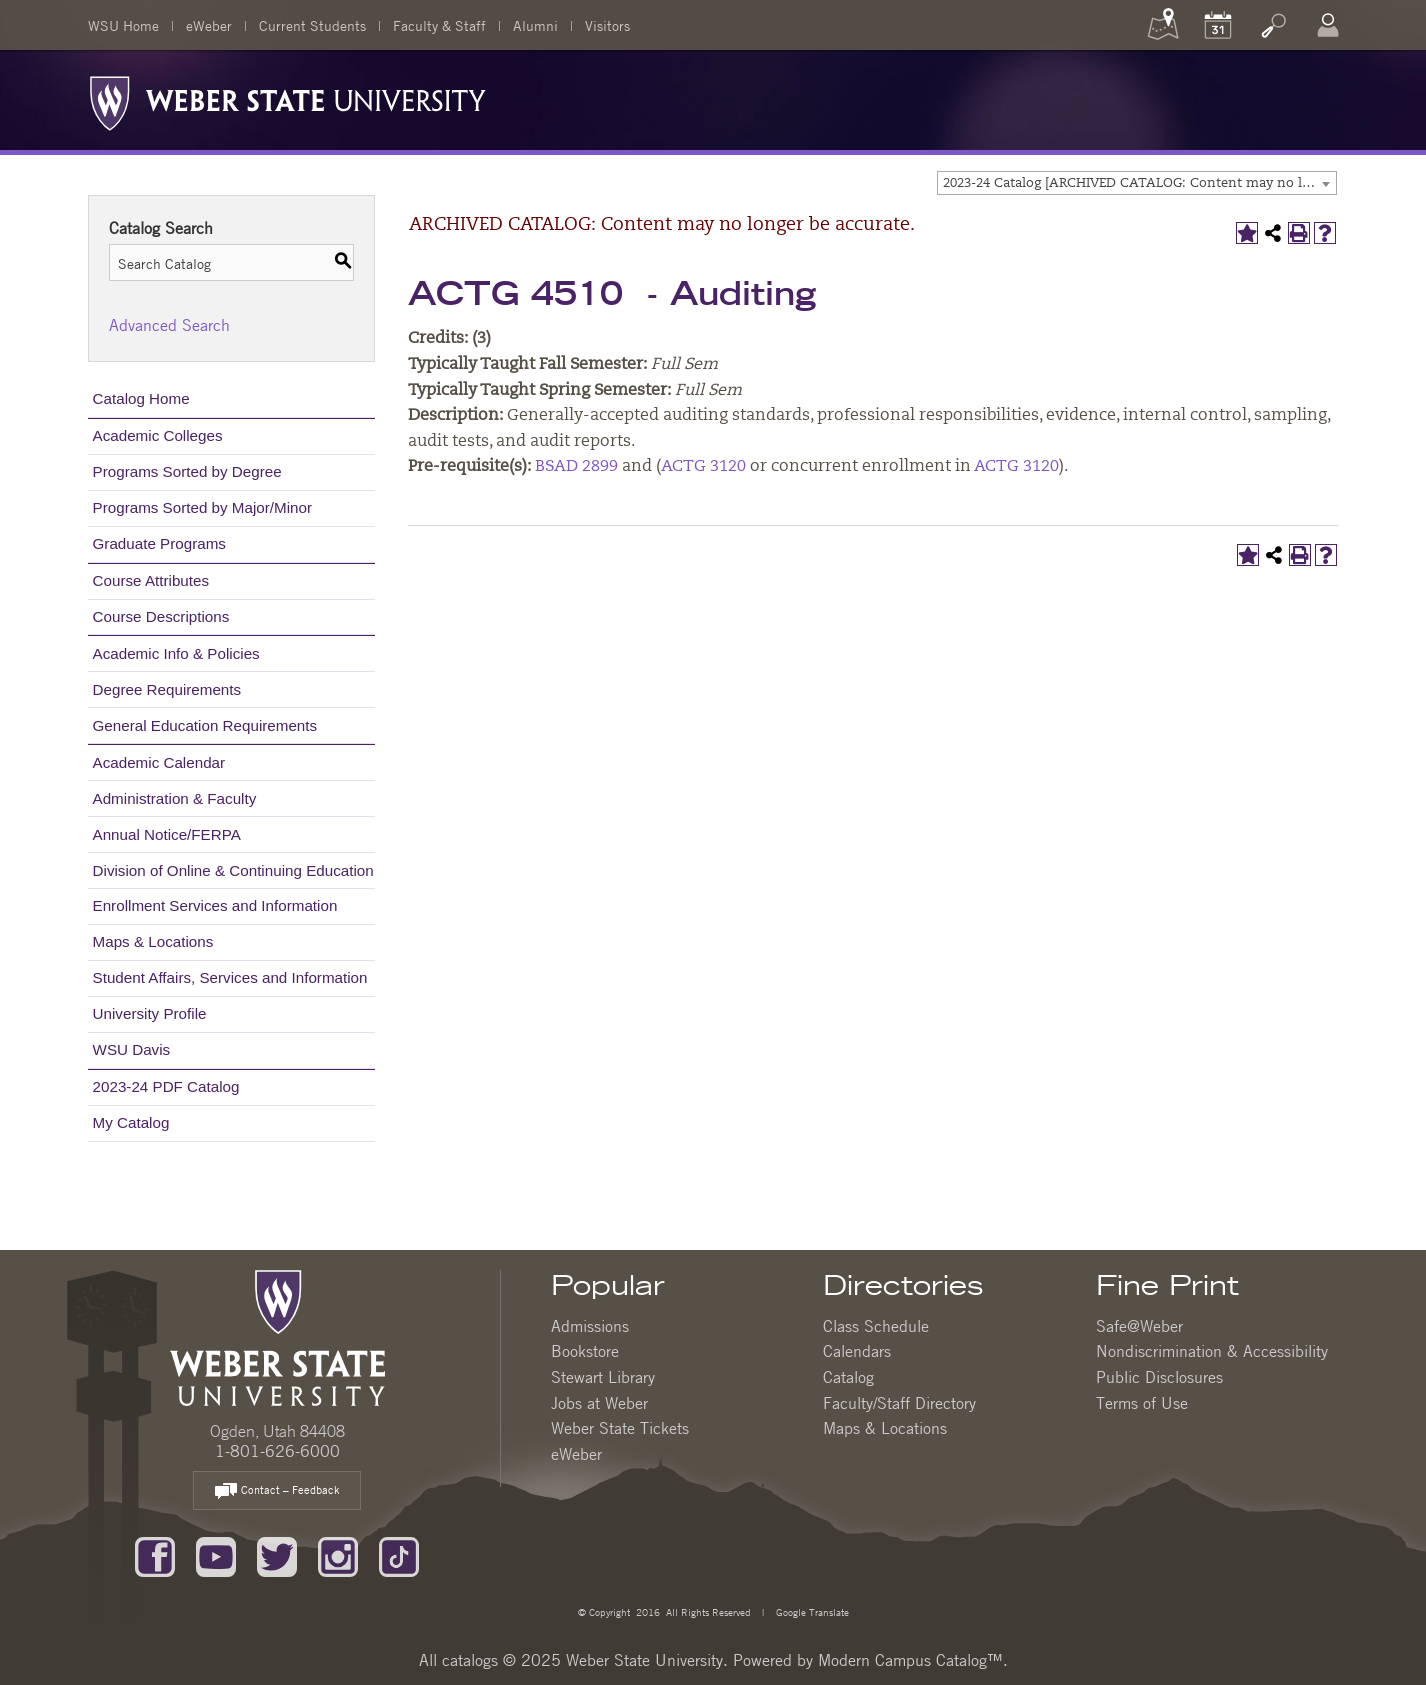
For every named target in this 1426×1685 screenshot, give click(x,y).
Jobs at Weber (599, 1403)
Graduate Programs (159, 543)
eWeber (209, 25)
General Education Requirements (205, 725)
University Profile (150, 1013)
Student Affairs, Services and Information (230, 977)
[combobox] (1137, 183)
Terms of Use (1142, 1403)
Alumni (535, 25)
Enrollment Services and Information (215, 905)
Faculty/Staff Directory (899, 1403)
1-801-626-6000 (277, 1451)
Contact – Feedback (277, 1491)
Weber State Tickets (620, 1428)
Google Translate (811, 1611)
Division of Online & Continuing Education (233, 870)
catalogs (470, 1660)
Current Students (312, 25)
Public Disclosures (1159, 1377)
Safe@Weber (1139, 1326)
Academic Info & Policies (176, 653)
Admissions (590, 1326)
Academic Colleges (158, 435)
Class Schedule (876, 1326)
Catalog (848, 1377)
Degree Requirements (167, 689)
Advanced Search (169, 325)
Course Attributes (151, 580)
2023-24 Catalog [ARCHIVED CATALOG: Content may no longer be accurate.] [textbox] (1139, 183)
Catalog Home (141, 398)
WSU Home (123, 25)
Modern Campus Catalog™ (910, 1660)
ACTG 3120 (703, 467)
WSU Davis (132, 1049)
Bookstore (585, 1351)
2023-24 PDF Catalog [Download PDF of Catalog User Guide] (166, 1086)
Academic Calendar (159, 762)
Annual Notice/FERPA (167, 834)
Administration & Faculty (175, 798)
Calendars (857, 1351)
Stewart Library (603, 1377)
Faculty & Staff (439, 25)
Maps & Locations (153, 941)
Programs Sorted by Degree (187, 471)
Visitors (607, 25)
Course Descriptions (161, 616)
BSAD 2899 (576, 467)
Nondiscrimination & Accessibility (1212, 1351)
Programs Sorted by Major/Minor (202, 507)
